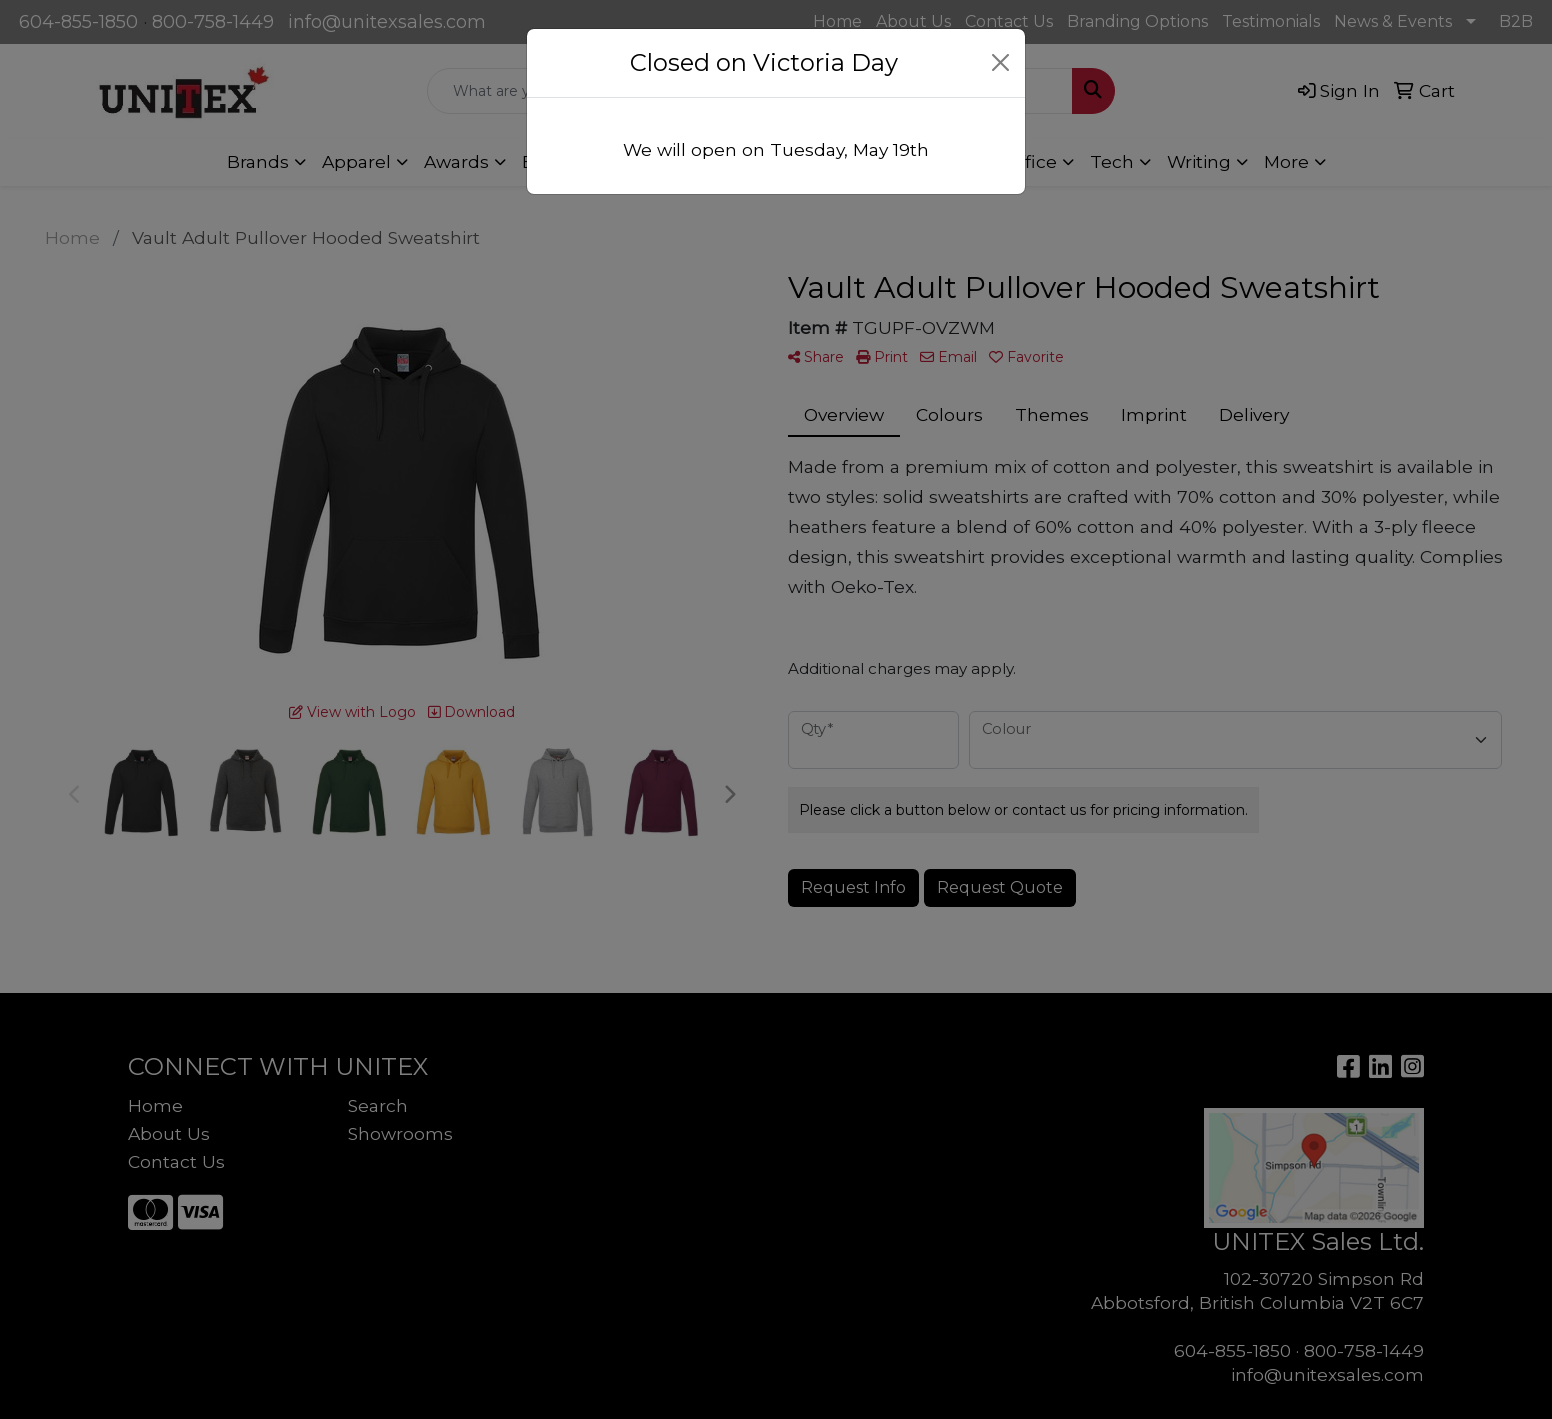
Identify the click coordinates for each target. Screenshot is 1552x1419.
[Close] (1001, 62)
